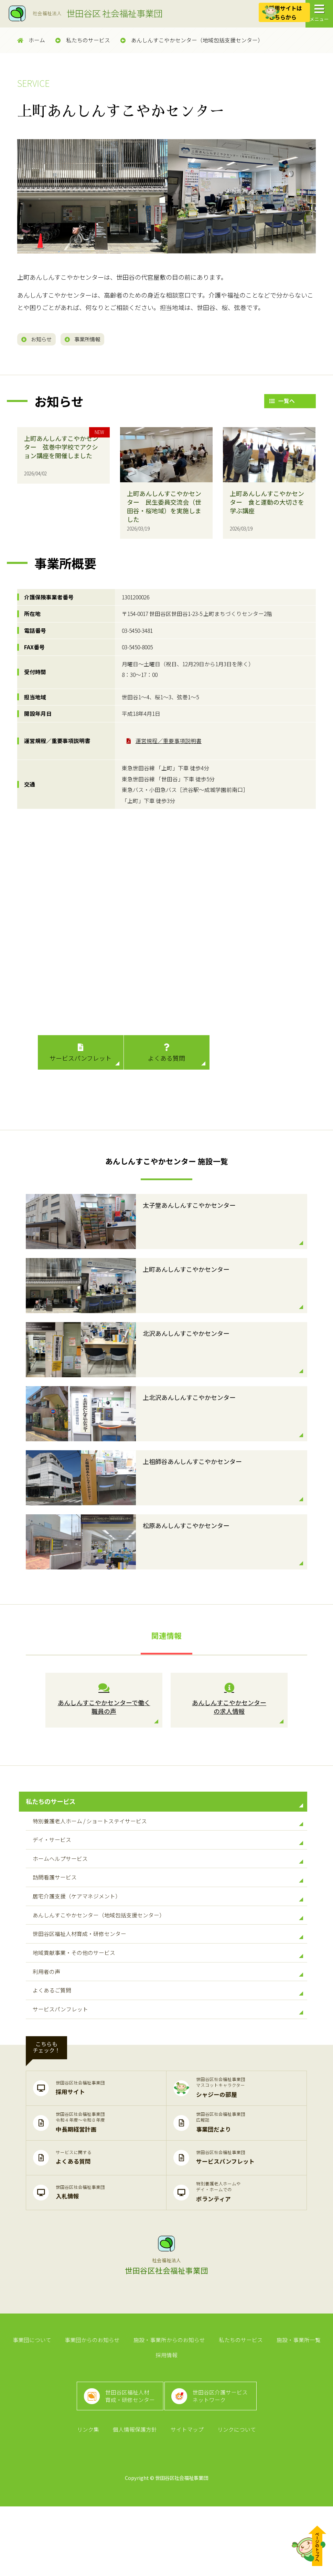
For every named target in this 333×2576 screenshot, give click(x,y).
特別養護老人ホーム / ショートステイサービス (168, 1832)
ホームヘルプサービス (168, 1878)
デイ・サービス (168, 1855)
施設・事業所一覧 (294, 2394)
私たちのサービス (82, 40)
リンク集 (91, 2498)
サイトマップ (186, 2498)
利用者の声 (168, 2014)
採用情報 (166, 2413)
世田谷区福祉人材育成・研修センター (168, 1969)
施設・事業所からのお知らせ (169, 2394)
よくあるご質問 (168, 2037)
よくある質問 (167, 1055)
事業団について (36, 2394)
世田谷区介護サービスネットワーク (223, 2459)
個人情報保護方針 (136, 2498)
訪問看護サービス (168, 1900)
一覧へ (282, 403)
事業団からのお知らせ (94, 2394)
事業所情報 (94, 340)
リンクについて (233, 2498)
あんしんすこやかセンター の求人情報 (229, 1702)
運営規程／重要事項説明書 (169, 743)
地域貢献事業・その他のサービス (168, 1992)
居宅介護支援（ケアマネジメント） (168, 1923)
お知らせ (40, 340)
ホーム (31, 40)
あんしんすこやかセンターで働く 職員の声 (103, 1702)
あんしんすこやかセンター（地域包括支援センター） (191, 40)
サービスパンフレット (80, 1055)
